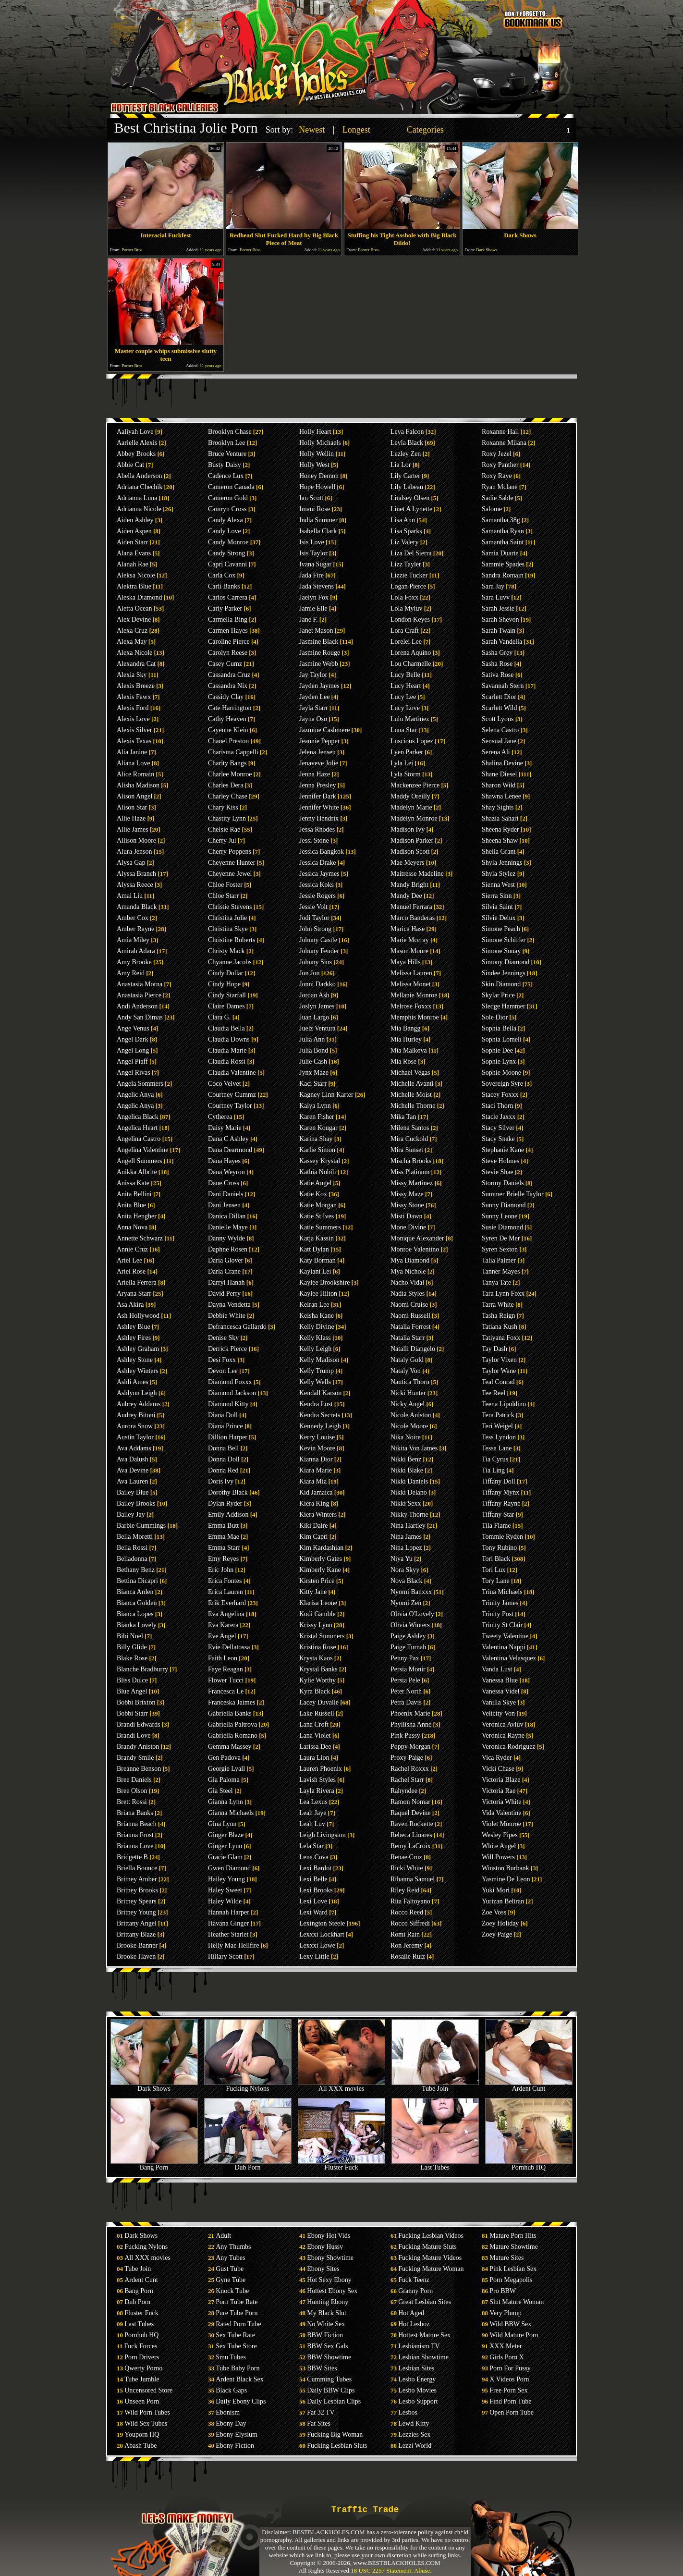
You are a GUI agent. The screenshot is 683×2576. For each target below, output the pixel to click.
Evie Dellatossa (229, 1647)
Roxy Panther (500, 464)
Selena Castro (500, 730)
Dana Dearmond (230, 1149)
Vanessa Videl (501, 1691)
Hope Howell (317, 487)
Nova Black (406, 1580)
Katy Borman (317, 1260)
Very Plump (505, 2313)
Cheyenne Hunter (231, 862)
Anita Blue (131, 1205)
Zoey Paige (497, 1934)
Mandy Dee (406, 895)
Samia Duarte (500, 553)
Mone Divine (408, 1227)
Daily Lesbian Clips (334, 2401)
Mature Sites (506, 2257)
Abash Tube (140, 2445)
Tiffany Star (498, 1514)
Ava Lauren (132, 1481)
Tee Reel (493, 1393)
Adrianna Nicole (139, 509)
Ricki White (406, 1868)
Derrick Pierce (227, 1348)
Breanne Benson (139, 1768)
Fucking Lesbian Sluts (337, 2445)
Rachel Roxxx (409, 1768)
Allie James (132, 829)
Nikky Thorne (409, 1514)
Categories (425, 130)
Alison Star (132, 807)
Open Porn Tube (511, 2412)
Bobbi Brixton (136, 1702)
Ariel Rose (131, 1271)
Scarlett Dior (499, 696)
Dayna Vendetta (229, 1304)
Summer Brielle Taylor (513, 1194)
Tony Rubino (499, 1547)
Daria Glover (225, 1260)
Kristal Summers (322, 1636)
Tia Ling (493, 1470)
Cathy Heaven (227, 719)
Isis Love (311, 542)
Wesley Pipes (500, 1835)
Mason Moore (409, 951)
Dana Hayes (224, 1161)
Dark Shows (154, 2085)
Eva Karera (223, 1625)
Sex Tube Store (236, 2346)
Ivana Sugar (315, 564)
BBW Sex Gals (327, 2346)
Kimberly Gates (320, 1558)
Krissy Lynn (315, 1625)
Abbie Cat (130, 464)
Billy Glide (132, 1647)
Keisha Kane (316, 1315)
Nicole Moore (409, 1426)
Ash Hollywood (138, 1315)
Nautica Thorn (409, 1382)
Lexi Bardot (315, 1868)
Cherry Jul (222, 840)
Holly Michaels (320, 442)
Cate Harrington (230, 707)
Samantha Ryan (503, 531)
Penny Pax (404, 1658)
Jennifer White (319, 807)
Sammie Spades (503, 564)
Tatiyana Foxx (501, 1337)
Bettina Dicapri (137, 1580)
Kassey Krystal (319, 1161)
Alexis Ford (133, 707)
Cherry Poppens (229, 851)
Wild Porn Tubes (147, 2412)
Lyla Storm (405, 774)
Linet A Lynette (411, 509)
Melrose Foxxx (410, 1006)
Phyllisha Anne (410, 1724)
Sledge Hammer (503, 1006)
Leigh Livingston (322, 1835)
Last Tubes (435, 2164)
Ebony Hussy (325, 2246)
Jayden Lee (314, 696)
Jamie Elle (313, 608)
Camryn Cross (227, 509)
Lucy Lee (403, 696)
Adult (223, 2235)
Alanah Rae (132, 564)
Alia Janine (132, 752)
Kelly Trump (316, 1370)
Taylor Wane (499, 1370)
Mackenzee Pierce (414, 785)
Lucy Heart (405, 685)
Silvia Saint (497, 906)
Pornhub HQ (529, 2164)
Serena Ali (496, 752)
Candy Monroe (228, 542)
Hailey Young (226, 1879)
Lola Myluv (406, 608)
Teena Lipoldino (504, 1404)
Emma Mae (223, 1536)
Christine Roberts (231, 940)
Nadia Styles (407, 1293)
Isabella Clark (318, 531)
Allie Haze (131, 818)
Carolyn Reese (227, 652)
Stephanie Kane (503, 1149)
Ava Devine (132, 1470)
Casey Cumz (225, 663)
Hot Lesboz (413, 2324)
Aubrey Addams (138, 1404)
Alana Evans (134, 553)
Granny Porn (415, 2290)
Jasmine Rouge (319, 652)
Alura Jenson (134, 851)
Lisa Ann (402, 520)
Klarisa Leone (318, 1603)
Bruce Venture (227, 453)
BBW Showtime (329, 2357)
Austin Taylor (135, 1437)
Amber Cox (132, 917)
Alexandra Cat (136, 663)
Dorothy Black (228, 1492)
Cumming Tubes (329, 2379)
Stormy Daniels (503, 1183)
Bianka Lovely (137, 1625)
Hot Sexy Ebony (329, 2279)
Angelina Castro (138, 1138)
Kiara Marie (315, 1470)
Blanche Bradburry (142, 1669)
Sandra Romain (503, 575)
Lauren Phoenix (320, 1768)
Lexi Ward (313, 1912)
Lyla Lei (401, 763)
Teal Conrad (498, 1382)
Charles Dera (225, 785)
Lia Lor (400, 464)
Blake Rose (132, 1658)
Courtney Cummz (232, 1094)
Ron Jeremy (406, 1945)
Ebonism (228, 2412)
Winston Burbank (505, 1868)
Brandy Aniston (138, 1746)
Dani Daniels (225, 1194)
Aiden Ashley (135, 520)
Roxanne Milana (504, 442)
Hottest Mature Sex (424, 2335)
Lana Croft (314, 1724)
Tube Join (435, 2085)
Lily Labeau (406, 487)
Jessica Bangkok (321, 851)
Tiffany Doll (498, 1481)
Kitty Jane (313, 1591)
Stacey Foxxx (500, 1094)
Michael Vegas (410, 1072)
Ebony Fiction (235, 2445)
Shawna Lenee (501, 796)
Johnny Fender (319, 951)
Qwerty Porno (143, 2368)
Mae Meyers (407, 862)
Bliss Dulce (132, 1680)
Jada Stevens (316, 586)
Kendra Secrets (319, 1415)
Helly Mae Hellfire (233, 1945)
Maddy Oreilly (410, 796)
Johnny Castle (318, 940)
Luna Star (403, 730)
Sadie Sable (497, 498)
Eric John (220, 1569)
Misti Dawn (406, 1216)
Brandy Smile (135, 1757)
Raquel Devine (410, 1812)
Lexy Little (314, 1956)
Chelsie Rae (224, 829)
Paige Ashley (408, 1636)
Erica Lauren (225, 1591)
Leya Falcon (407, 431)
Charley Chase (227, 796)
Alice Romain (135, 774)
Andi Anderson (137, 1006)
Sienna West (498, 884)
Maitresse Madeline (417, 873)
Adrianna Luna (137, 498)
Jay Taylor (313, 674)
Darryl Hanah (226, 1282)
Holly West (314, 464)
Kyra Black (314, 1691)
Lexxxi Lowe (317, 1945)
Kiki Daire (313, 1525)
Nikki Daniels (409, 1481)
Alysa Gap (131, 862)
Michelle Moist (411, 1094)
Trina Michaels (502, 1591)
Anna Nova (132, 1227)
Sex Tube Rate (235, 2335)
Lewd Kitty (413, 2423)
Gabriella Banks (230, 1713)
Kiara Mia (313, 1481)
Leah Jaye (312, 1812)
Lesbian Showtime (423, 2357)
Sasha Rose (497, 663)
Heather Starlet (228, 1934)
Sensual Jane (499, 741)
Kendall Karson (320, 1393)
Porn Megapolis (510, 2279)
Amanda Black (137, 906)
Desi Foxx (222, 1359)
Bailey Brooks (136, 1503)
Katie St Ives (316, 1216)
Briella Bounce (137, 1868)
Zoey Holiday (500, 1923)
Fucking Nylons (248, 2085)
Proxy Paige (406, 1757)
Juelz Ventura (317, 1028)
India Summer (318, 520)
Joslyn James (317, 1006)
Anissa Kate (133, 1183)
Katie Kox (313, 1194)
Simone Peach (501, 928)
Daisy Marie (225, 1127)
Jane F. (308, 619)
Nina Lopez (406, 1547)
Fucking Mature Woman (430, 2268)
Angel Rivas (133, 1072)
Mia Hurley (406, 1039)
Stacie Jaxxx (498, 1116)
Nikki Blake (406, 1470)
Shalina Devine (502, 763)
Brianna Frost (135, 1835)
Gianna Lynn (225, 1801)
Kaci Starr (313, 1083)
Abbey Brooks (136, 453)
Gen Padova (224, 1757)
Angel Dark (132, 1039)
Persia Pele (405, 1680)
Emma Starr (224, 1547)
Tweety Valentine (505, 1636)
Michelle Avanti (412, 1083)
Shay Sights (498, 807)
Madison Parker (411, 840)
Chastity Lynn (227, 818)
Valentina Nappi (503, 1647)
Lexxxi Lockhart (321, 1934)
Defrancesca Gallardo (237, 1326)
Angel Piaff (132, 1061)
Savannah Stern (503, 685)
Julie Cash (313, 1061)
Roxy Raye (497, 475)
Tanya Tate (496, 1282)
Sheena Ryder (500, 829)
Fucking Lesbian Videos (430, 2235)
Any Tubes (230, 2257)
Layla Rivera (316, 1790)
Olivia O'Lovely (412, 1614)
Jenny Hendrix (319, 818)
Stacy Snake (498, 1138)
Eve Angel (222, 1636)
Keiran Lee (314, 1304)
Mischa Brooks (410, 1161)
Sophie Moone (501, 1072)
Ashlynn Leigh (137, 1393)
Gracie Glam (225, 1857)
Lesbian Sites (416, 2368)
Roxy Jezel (497, 453)
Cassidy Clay (226, 696)
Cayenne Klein (228, 730)
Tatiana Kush (499, 1326)
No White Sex (326, 2324)
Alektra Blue (134, 586)
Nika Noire (405, 1437)
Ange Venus (133, 1028)
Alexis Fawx (134, 696)
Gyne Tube (230, 2279)
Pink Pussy (405, 1735)
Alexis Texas (134, 741)
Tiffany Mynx (500, 1492)
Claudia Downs (229, 1039)
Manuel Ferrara (411, 906)
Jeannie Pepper (319, 741)
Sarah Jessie (498, 608)
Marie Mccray (409, 940)
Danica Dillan (226, 1216)
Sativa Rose (498, 674)
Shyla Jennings (502, 862)
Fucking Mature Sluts (427, 2246)
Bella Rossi (132, 1547)
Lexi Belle (313, 1879)
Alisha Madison (138, 785)
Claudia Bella (226, 1028)
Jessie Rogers (317, 895)
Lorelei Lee (406, 641)
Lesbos (407, 2412)
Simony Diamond (505, 962)
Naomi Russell (410, 1315)
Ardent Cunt (529, 2085)
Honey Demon (319, 475)
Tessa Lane (497, 1448)
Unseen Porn (141, 2401)
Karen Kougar (318, 1127)
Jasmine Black (318, 641)
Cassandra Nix (227, 685)
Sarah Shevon (500, 619)
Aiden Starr (132, 542)
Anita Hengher (137, 1216)
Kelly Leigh (315, 1348)
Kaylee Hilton (318, 1293)
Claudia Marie (227, 1050)
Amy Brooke (134, 962)
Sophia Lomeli (502, 1039)
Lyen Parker (406, 752)
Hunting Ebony (327, 2302)
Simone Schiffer (503, 940)
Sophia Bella (499, 1028)
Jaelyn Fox (314, 597)
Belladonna (132, 1558)
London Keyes (410, 619)
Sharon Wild (498, 785)
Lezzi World (414, 2445)
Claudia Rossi (226, 1061)
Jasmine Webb (318, 663)
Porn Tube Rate (236, 2302)
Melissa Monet (410, 984)
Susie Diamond (502, 1227)
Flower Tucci (226, 1680)
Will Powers (498, 1857)
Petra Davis (406, 1702)
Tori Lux (493, 1569)
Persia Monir (408, 1669)
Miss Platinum (409, 1172)
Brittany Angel (137, 1923)
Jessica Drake (317, 862)
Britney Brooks (137, 1890)
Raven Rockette (411, 1824)
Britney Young (136, 1912)
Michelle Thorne (412, 1105)
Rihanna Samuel (412, 1879)
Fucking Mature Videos (430, 2257)
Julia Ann (312, 1039)
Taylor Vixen (499, 1359)
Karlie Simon (317, 1149)
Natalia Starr (407, 1337)
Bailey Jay (131, 1514)
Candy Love (224, 531)
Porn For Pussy (510, 2368)
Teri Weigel (497, 1426)
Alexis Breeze (136, 685)
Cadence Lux (226, 475)
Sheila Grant (498, 851)
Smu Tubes (231, 2357)
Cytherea (220, 1116)
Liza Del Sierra (411, 553)
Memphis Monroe (414, 1017)
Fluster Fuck (341, 2164)
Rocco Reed (406, 1912)
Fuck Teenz (413, 2279)
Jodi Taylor (314, 917)
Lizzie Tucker (408, 575)
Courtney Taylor (230, 1105)
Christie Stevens (230, 906)
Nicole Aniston (410, 1415)
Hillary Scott (225, 1956)
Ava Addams (134, 1448)
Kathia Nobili (317, 1172)
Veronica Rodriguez (509, 1746)
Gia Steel (220, 1790)
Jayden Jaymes (319, 685)
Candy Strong (226, 553)
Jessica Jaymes (319, 873)
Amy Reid (131, 973)
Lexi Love (313, 1901)
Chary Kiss (223, 807)
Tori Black (496, 1558)
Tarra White (498, 1304)
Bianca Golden (137, 1603)
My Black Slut (326, 2313)
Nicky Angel (407, 1404)
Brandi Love (133, 1735)
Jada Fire (311, 575)
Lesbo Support (418, 2401)
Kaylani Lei (315, 1271)
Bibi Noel (130, 1636)
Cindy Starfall (227, 995)
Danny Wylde (226, 1238)
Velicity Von (498, 1713)
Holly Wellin (316, 453)
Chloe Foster (225, 884)
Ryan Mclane (499, 487)
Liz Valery (404, 542)
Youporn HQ (141, 2434)
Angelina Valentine (142, 1149)
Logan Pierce (408, 586)
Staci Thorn (497, 1105)
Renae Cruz (406, 1857)
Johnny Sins (315, 962)
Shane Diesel (499, 774)
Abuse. (422, 2570)
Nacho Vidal (407, 1282)
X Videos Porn (509, 2379)
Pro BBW (502, 2290)
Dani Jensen (224, 1205)
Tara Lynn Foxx (503, 1293)
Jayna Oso (313, 719)
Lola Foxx (404, 597)
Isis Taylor (313, 553)
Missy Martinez (411, 1183)
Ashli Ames (132, 1382)
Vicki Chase (498, 1768)
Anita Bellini (134, 1194)
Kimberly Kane (320, 1569)
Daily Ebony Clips (241, 2401)
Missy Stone (407, 1205)
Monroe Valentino (414, 1249)
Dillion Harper (227, 1437)
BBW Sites (322, 2368)
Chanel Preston (228, 741)
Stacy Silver (498, 1127)
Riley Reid (404, 1890)
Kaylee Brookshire (324, 1282)
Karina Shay (316, 1138)
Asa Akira (130, 1304)
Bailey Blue (133, 1492)
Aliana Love (133, 763)
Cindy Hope (224, 984)
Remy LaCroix (410, 1846)
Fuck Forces (141, 2346)
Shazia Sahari (500, 818)
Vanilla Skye (499, 1702)
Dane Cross (223, 1183)
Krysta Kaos (316, 1658)
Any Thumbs (233, 2246)
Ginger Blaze (226, 1835)
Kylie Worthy (317, 1680)
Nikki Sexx (405, 1503)
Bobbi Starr (132, 1713)
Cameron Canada (231, 487)
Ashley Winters (138, 1370)
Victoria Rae (498, 1790)
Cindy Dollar (226, 973)
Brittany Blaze (136, 1934)
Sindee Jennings (503, 973)
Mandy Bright (409, 884)
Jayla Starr (313, 707)
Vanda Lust (497, 1669)
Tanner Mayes (501, 1271)
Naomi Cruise (409, 1304)
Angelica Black (138, 1116)
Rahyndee (403, 1790)
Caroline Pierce (229, 641)
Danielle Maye (228, 1227)
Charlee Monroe (230, 774)
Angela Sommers (140, 1083)
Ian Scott (311, 498)
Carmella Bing (227, 619)
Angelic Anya (135, 1094)
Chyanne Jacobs (230, 962)
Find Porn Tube (510, 2401)
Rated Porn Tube (238, 2324)
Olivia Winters (410, 1625)
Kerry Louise (317, 1437)
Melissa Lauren (411, 973)
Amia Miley (133, 940)
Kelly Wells (315, 1382)
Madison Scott (409, 851)
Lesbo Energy (417, 2379)
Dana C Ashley (228, 1138)
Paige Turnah (408, 1647)
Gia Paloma (224, 1779)
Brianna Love (135, 1846)
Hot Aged (411, 2313)
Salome (492, 509)
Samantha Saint (503, 542)
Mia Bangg (405, 1028)
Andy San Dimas (140, 1017)
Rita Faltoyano (410, 1901)
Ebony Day (231, 2423)
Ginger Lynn (225, 1846)
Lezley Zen (405, 453)
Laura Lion (314, 1757)
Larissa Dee (315, 1746)
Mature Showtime (513, 2246)
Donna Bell (223, 1448)
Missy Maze (407, 1194)
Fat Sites (318, 2423)
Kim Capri (313, 1536)
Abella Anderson (139, 475)
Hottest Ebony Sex (332, 2290)
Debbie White (226, 1315)
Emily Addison (228, 1514)
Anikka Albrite (137, 1172)
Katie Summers (320, 1227)
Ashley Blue (133, 1326)
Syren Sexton (500, 1249)
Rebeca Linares (411, 1835)
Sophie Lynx (499, 1061)
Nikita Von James (414, 1448)
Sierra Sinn (497, 895)
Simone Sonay (501, 951)
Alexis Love (133, 719)
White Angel (499, 1846)
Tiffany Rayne (501, 1503)
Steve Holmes (500, 1161)
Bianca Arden (135, 1591)
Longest (356, 130)
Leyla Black (406, 442)
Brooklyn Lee (226, 442)
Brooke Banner (137, 1945)
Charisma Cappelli (233, 752)
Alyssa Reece (135, 884)
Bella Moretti (135, 1536)
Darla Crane (224, 1271)
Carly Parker (225, 608)
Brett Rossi (132, 1801)
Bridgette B (132, 1857)
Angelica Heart (137, 1127)
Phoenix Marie (410, 1713)
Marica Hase (407, 928)
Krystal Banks (318, 1669)
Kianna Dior (316, 1459)
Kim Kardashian (321, 1547)
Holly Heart (315, 431)
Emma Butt (223, 1525)
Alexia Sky (132, 674)
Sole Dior (495, 1017)
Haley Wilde (225, 1901)
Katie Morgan (318, 1205)
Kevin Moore (317, 1448)
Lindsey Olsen (409, 498)
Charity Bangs (227, 763)
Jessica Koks (316, 884)
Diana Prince (225, 1426)
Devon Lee (223, 1370)
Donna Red (223, 1470)
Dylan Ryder (225, 1503)
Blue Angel (132, 1691)
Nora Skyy (404, 1569)
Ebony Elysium (236, 2434)
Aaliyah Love (135, 431)
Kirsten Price (316, 1580)
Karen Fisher (316, 1116)
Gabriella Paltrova (232, 1724)
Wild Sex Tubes (145, 2423)
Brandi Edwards (138, 1724)
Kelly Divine (316, 1326)
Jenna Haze (314, 774)
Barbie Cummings (141, 1525)
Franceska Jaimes (231, 1702)
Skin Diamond (501, 984)
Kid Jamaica (316, 1492)
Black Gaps (231, 2390)
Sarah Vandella (502, 641)
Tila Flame (496, 1525)
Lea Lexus (313, 1801)
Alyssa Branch (136, 873)
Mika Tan (403, 1116)
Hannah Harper (228, 1912)
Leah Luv (312, 1824)
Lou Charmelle (410, 663)
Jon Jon (309, 973)
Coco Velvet (224, 1083)
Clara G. (219, 1017)
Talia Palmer (499, 1260)
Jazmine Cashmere (324, 730)
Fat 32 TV (320, 2412)
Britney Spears (137, 1901)
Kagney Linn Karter (326, 1094)
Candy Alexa (225, 520)
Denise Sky (223, 1337)
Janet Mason (316, 630)
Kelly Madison (319, 1359)
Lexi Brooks (316, 1890)
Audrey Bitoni (136, 1415)
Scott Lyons (498, 719)
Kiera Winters (318, 1514)
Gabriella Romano (232, 1735)
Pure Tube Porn (236, 2313)
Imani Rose (314, 509)
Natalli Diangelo (412, 1348)
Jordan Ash (314, 995)
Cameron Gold (228, 498)
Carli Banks (224, 586)
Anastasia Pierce (139, 995)
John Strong (315, 928)
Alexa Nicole (134, 652)
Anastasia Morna (139, 984)
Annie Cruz (132, 1249)
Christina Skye (228, 928)
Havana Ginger (228, 1923)
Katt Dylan (314, 1249)
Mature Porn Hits (512, 2235)
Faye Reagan (225, 1669)
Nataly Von (405, 1370)
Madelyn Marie (411, 807)
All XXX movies (341, 2085)
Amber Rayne (135, 928)
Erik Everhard (227, 1603)
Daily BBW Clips (330, 2390)
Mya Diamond (409, 1260)
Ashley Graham (138, 1348)
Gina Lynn (222, 1824)
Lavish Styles (317, 1779)
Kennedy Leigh (320, 1426)
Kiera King (314, 1503)
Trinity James (500, 1603)
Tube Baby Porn (237, 2368)
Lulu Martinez (409, 719)
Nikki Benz (405, 1459)
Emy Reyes (223, 1558)
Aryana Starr (134, 1293)
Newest (312, 130)
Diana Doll (223, 1415)
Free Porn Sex (508, 2390)
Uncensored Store (148, 2390)
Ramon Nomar (410, 1801)
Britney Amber (137, 1879)
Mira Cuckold (409, 1138)
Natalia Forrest (410, 1326)
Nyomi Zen (405, 1603)
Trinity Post (497, 1614)
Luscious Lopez (411, 741)
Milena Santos (409, 1127)
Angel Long (133, 1050)
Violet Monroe (501, 1824)
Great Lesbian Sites (424, 2302)
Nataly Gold (407, 1359)
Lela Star (311, 1846)
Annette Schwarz (140, 1238)
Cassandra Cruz (229, 674)
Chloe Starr (223, 895)
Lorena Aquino (410, 652)
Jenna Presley (317, 785)
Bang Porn (154, 2164)
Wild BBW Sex (510, 2324)
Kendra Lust (316, 1404)
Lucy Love (405, 707)
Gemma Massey (230, 1746)
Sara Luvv (496, 597)
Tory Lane (496, 1580)
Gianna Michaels (231, 1812)
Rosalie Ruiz (407, 1956)
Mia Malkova (408, 1050)
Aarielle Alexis (137, 442)
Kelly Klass (315, 1337)
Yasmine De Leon (506, 1879)
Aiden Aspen (134, 531)
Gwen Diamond (229, 1868)
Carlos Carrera (227, 597)
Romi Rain (405, 1934)
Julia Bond (313, 1050)
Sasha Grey (497, 652)
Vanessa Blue (500, 1680)
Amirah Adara (136, 951)
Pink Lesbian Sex (513, 2268)
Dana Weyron (226, 1172)
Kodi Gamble (317, 1614)
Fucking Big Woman (335, 2434)
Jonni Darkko (317, 984)
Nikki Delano (408, 1492)
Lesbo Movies (417, 2390)
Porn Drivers (141, 2357)
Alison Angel (134, 796)
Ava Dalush (132, 1459)
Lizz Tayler (405, 564)
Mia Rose (403, 1061)
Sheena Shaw (500, 840)
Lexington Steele (322, 1923)
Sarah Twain (498, 630)
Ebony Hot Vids (328, 2235)
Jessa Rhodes (317, 829)
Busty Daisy (224, 464)
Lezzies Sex (414, 2434)
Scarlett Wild (499, 707)
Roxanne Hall (500, 431)
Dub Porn (248, 2164)
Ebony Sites (323, 2268)
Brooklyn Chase (230, 431)
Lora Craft (404, 630)
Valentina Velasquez (509, 1658)
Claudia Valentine (232, 1072)
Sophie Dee (497, 1050)
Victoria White (501, 1801)
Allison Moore (136, 840)
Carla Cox (221, 575)
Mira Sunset (406, 1149)
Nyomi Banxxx (411, 1591)
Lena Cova (314, 1857)
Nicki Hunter (408, 1393)
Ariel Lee (129, 1260)
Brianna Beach (137, 1824)
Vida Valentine (502, 1812)
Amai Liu (130, 895)
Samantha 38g (501, 520)
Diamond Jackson (232, 1393)
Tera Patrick (498, 1415)
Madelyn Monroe (414, 818)
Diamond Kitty (228, 1404)
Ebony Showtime (330, 2257)
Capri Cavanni (227, 564)
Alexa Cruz (132, 630)
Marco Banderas (412, 917)
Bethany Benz (136, 1569)
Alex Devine (134, 619)
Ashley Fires (134, 1337)
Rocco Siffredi (410, 1923)
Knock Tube (232, 2290)
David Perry (224, 1293)
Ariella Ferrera (137, 1282)
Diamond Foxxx (230, 1382)
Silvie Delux (498, 917)
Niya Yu (401, 1558)
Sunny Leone (499, 1216)
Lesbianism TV (418, 2346)
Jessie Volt (313, 906)
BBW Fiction (325, 2335)
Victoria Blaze (501, 1779)
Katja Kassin (316, 1238)
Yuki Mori (496, 1890)
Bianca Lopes (135, 1614)
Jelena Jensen (317, 752)
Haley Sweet (225, 1890)
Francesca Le (226, 1691)
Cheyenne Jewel (230, 873)
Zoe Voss (494, 1912)
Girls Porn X (506, 2357)
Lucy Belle (405, 674)
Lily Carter (405, 475)
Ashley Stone (135, 1359)
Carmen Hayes (228, 630)
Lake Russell (316, 1713)
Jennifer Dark (317, 796)
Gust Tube (230, 2268)
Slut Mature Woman (516, 2302)
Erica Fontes (225, 1580)
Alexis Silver (134, 730)
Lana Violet (314, 1735)
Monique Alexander (417, 1238)
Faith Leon (222, 1658)
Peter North (406, 1691)
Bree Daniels (134, 1779)
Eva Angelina (226, 1614)
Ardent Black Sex (240, 2379)
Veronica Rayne (503, 1735)
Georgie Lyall (226, 1768)
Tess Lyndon (499, 1437)
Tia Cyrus (495, 1459)
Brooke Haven (136, 1956)
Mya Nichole (408, 1271)
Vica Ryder (497, 1757)
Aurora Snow (135, 1426)
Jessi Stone (314, 840)
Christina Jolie (227, 917)
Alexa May (132, 641)
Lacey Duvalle (319, 1702)
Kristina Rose (317, 1647)
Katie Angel (315, 1183)
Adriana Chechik (139, 487)
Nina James (406, 1536)
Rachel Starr (407, 1779)
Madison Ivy (407, 829)
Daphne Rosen (227, 1249)
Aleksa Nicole (136, 575)
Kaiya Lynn (315, 1105)
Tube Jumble (141, 2379)
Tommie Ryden (502, 1536)
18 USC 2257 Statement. (382, 2570)
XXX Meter (505, 2346)
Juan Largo (314, 1017)
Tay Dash (494, 1348)
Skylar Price (498, 995)
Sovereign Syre (502, 1083)
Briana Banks (135, 1812)
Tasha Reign (498, 1315)
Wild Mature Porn (513, 2335)
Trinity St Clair (502, 1625)
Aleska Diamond (139, 597)
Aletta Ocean (134, 608)
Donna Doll (224, 1459)
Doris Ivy (220, 1481)
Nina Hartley (408, 1525)
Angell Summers (139, 1161)
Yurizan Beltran (503, 1901)
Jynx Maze (314, 1072)
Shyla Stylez (498, 873)
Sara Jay (493, 586)
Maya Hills (405, 962)
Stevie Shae (497, 1172)
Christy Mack (226, 951)
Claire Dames (226, 1006)
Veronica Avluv (502, 1724)
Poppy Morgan (410, 1746)
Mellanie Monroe (414, 995)
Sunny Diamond (503, 1205)
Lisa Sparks (406, 531)
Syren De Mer (501, 1238)
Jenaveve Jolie (318, 763)
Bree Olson (132, 1790)
